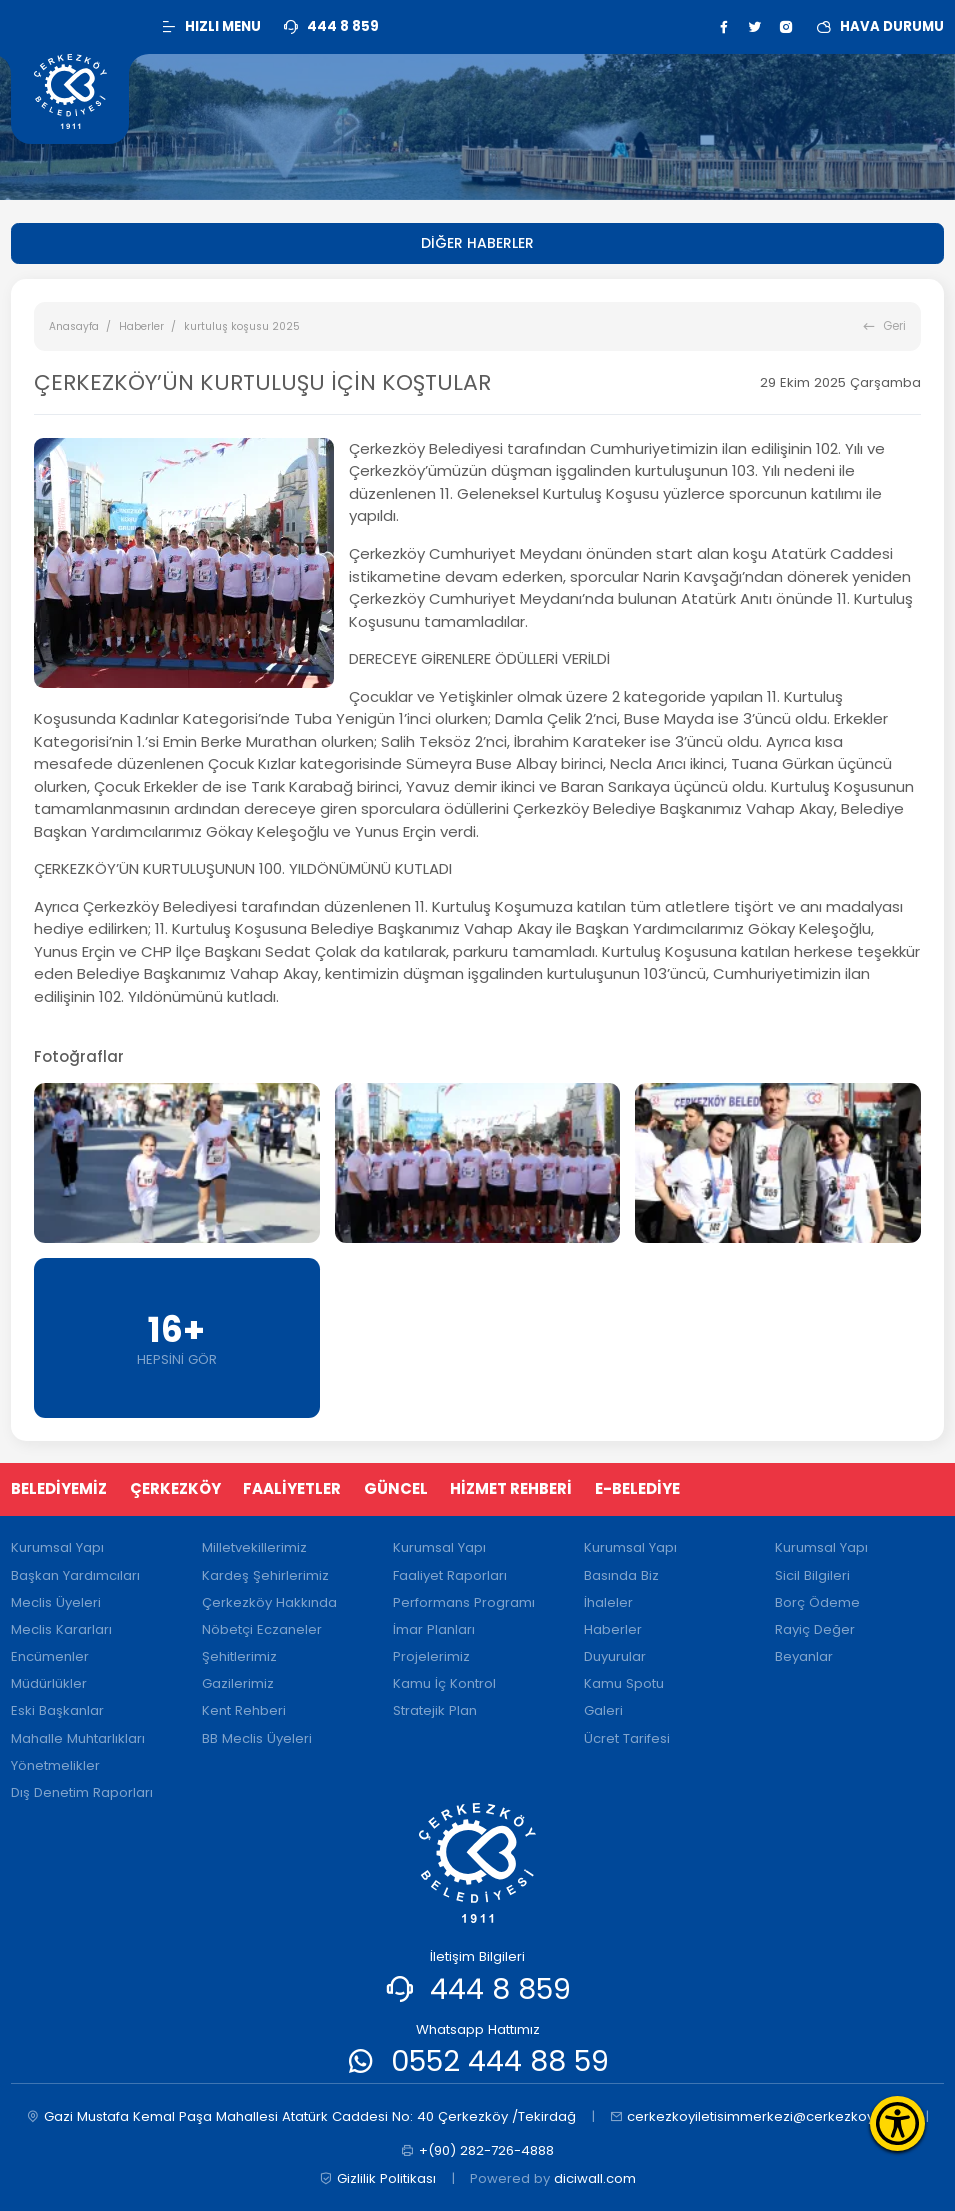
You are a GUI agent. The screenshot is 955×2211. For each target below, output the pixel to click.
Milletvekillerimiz (254, 1547)
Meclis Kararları (61, 1629)
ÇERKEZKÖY (175, 1488)
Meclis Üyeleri (56, 1602)
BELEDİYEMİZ (59, 1488)
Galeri (603, 1710)
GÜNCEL (396, 1488)
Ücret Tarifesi (627, 1738)
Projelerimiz (431, 1656)
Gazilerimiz (238, 1683)
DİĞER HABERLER (477, 243)
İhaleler (608, 1602)
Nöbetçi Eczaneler (262, 1629)
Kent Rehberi (244, 1710)
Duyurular (615, 1656)
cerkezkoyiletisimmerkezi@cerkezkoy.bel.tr (760, 2117)
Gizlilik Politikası (377, 2179)
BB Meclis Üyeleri (257, 1738)
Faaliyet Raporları (450, 1575)
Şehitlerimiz (239, 1656)
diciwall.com (595, 2178)
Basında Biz (621, 1575)
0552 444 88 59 (500, 2061)
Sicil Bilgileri (812, 1575)
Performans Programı (464, 1602)
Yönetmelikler (55, 1765)
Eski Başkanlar (57, 1710)
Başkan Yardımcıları (75, 1575)
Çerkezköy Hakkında (269, 1602)
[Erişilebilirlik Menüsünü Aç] (897, 2123)
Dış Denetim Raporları (82, 1792)
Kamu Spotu (624, 1683)
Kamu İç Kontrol (444, 1683)
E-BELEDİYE (637, 1488)
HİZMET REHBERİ (511, 1488)
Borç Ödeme (817, 1602)
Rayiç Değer (815, 1629)
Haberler (141, 326)
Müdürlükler (49, 1683)
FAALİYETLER (292, 1488)
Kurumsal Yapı (57, 1547)
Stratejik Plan (435, 1710)
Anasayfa (74, 326)
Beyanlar (804, 1656)
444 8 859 (500, 1989)
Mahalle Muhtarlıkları (78, 1738)
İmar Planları (434, 1629)
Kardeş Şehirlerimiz (265, 1575)
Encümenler (50, 1656)
